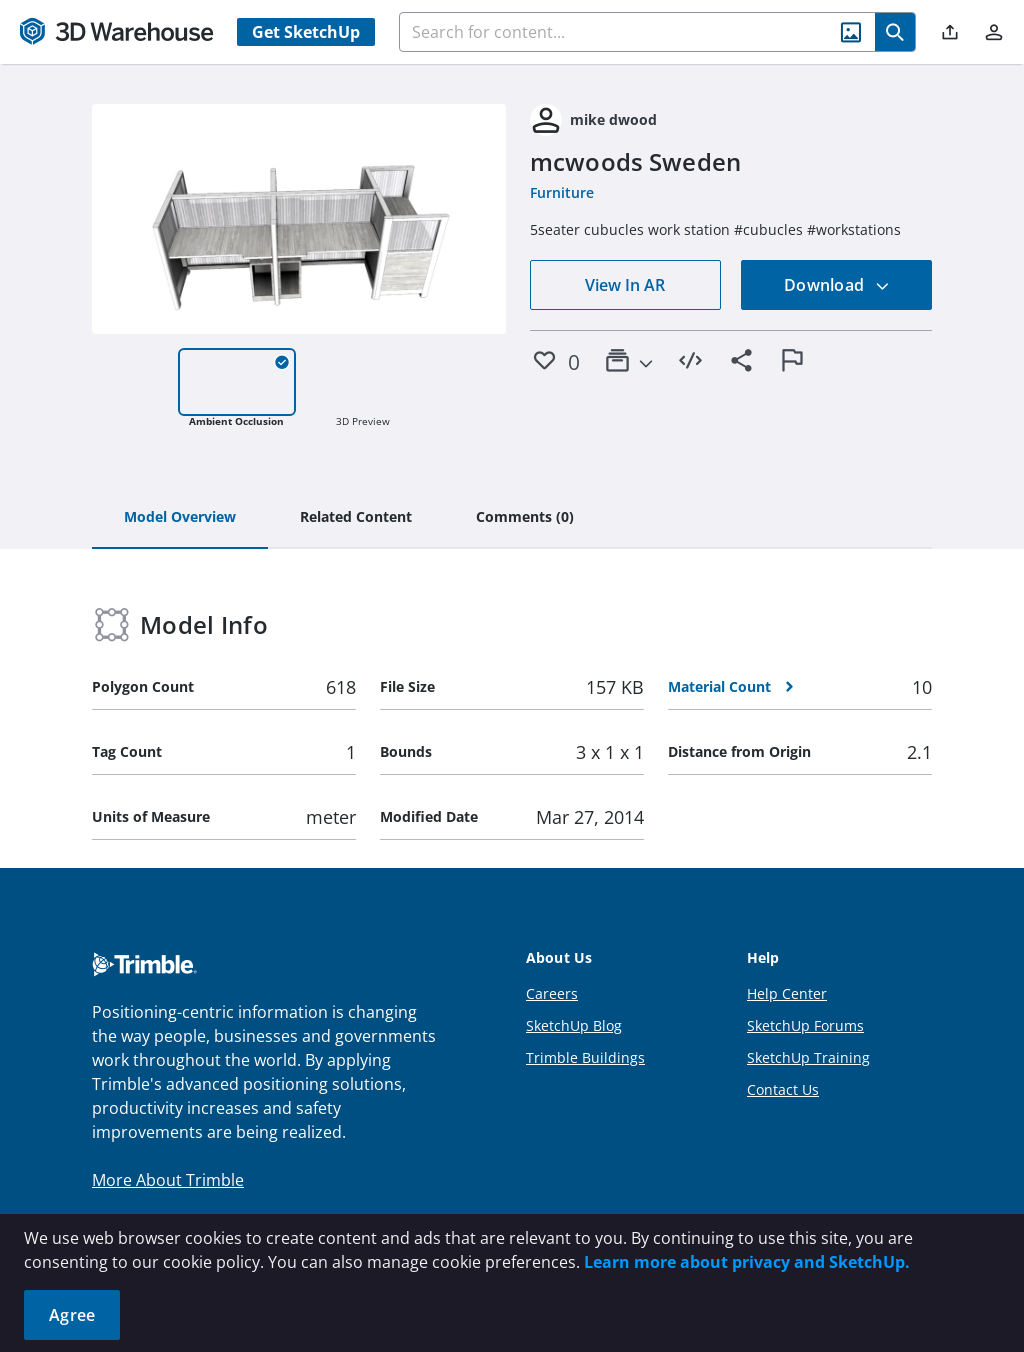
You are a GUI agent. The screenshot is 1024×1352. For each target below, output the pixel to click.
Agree (72, 1315)
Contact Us (783, 1089)
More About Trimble (168, 1180)
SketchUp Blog (574, 1025)
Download (837, 285)
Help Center (787, 993)
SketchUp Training (808, 1057)
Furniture (562, 192)
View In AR (625, 285)
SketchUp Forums (805, 1025)
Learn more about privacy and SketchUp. (747, 1262)
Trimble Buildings (585, 1057)
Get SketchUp (306, 32)
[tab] (180, 518)
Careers (552, 993)
